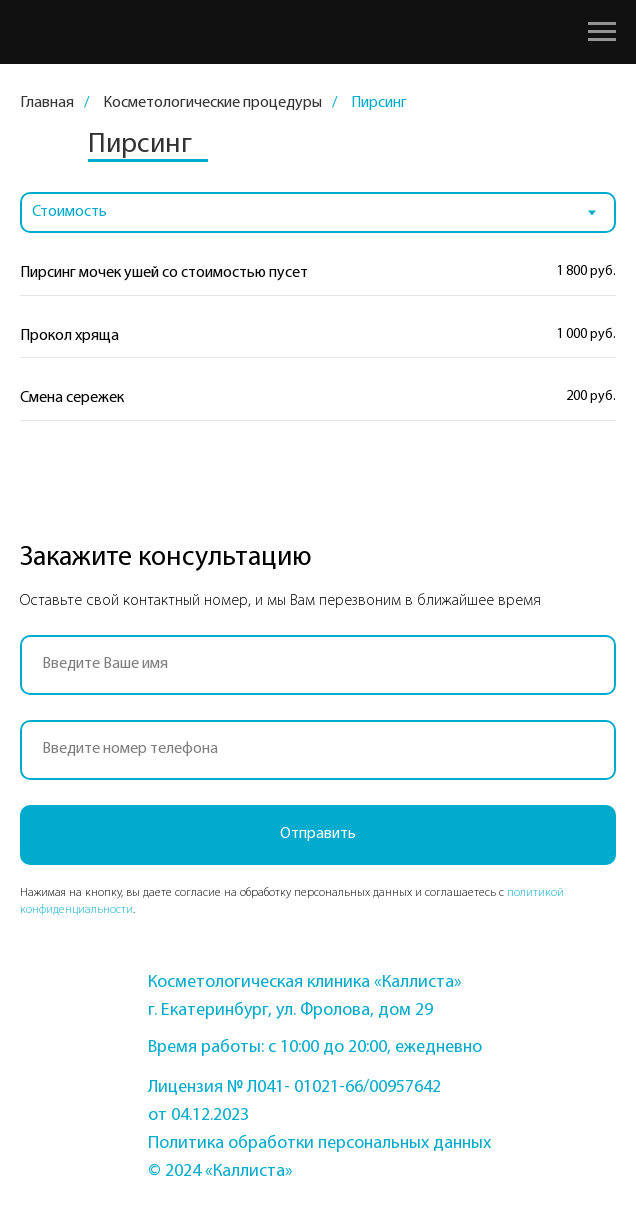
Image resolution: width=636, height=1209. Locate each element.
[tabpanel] (318, 357)
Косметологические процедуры (212, 103)
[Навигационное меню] (602, 32)
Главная (47, 103)
